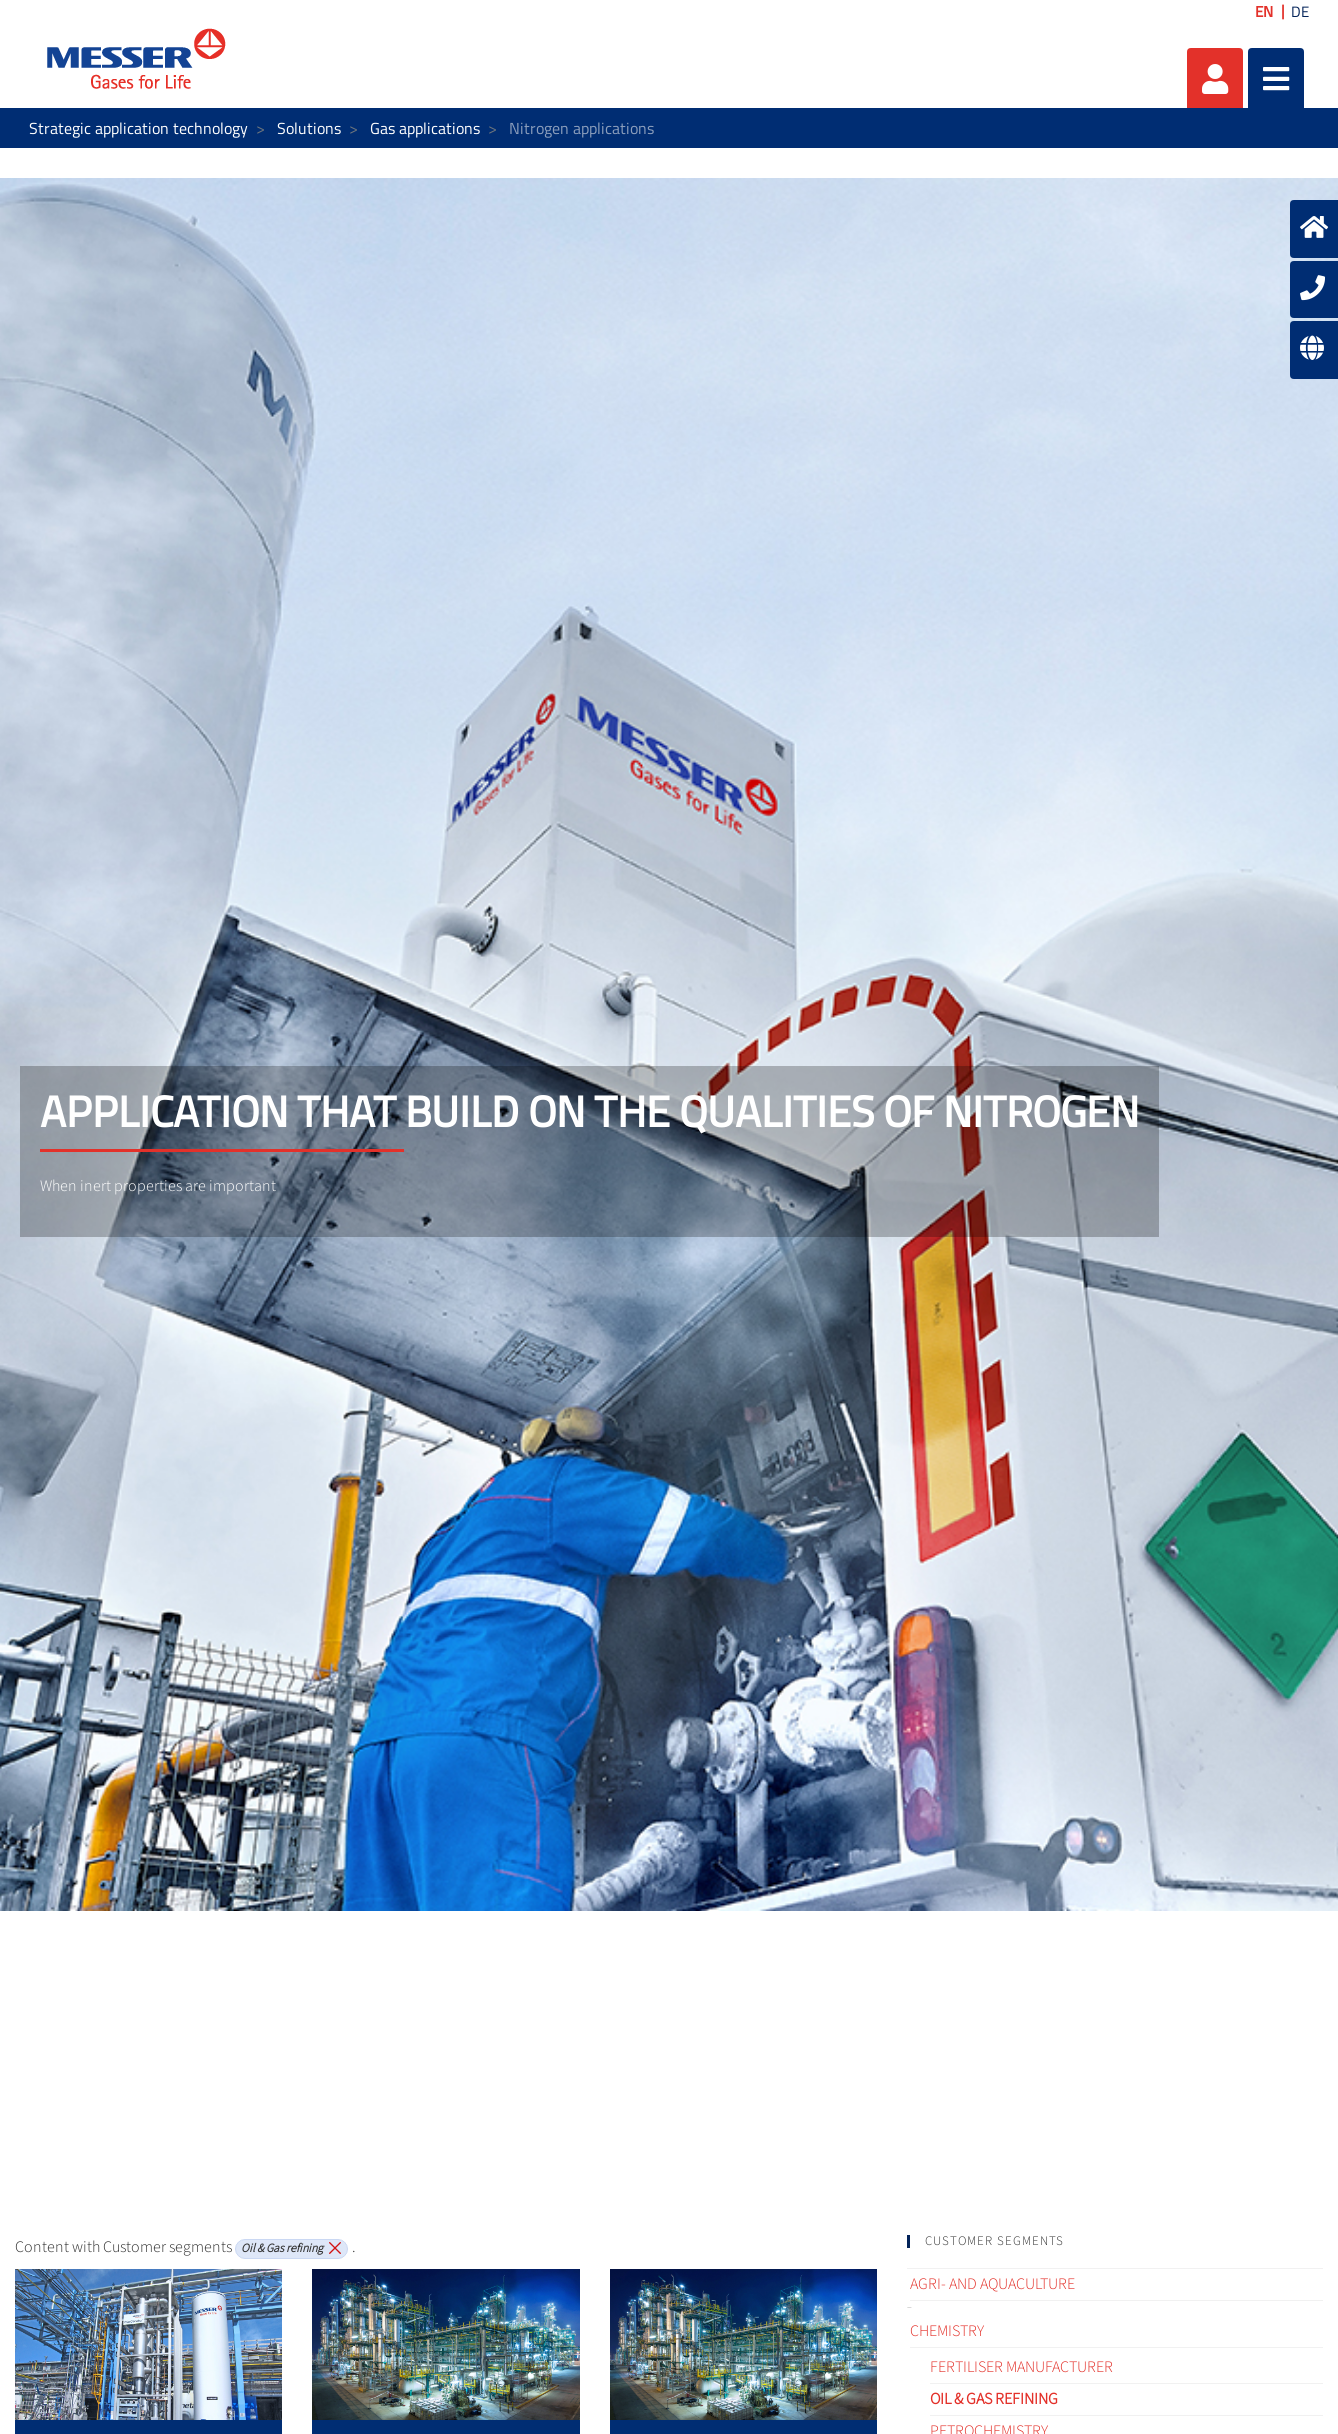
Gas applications (425, 128)
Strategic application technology (138, 128)
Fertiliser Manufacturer (1021, 2367)
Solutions (309, 128)
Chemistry (947, 2331)
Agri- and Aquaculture (992, 2284)
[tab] (1115, 2241)
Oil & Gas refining (994, 2399)
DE (1300, 11)
